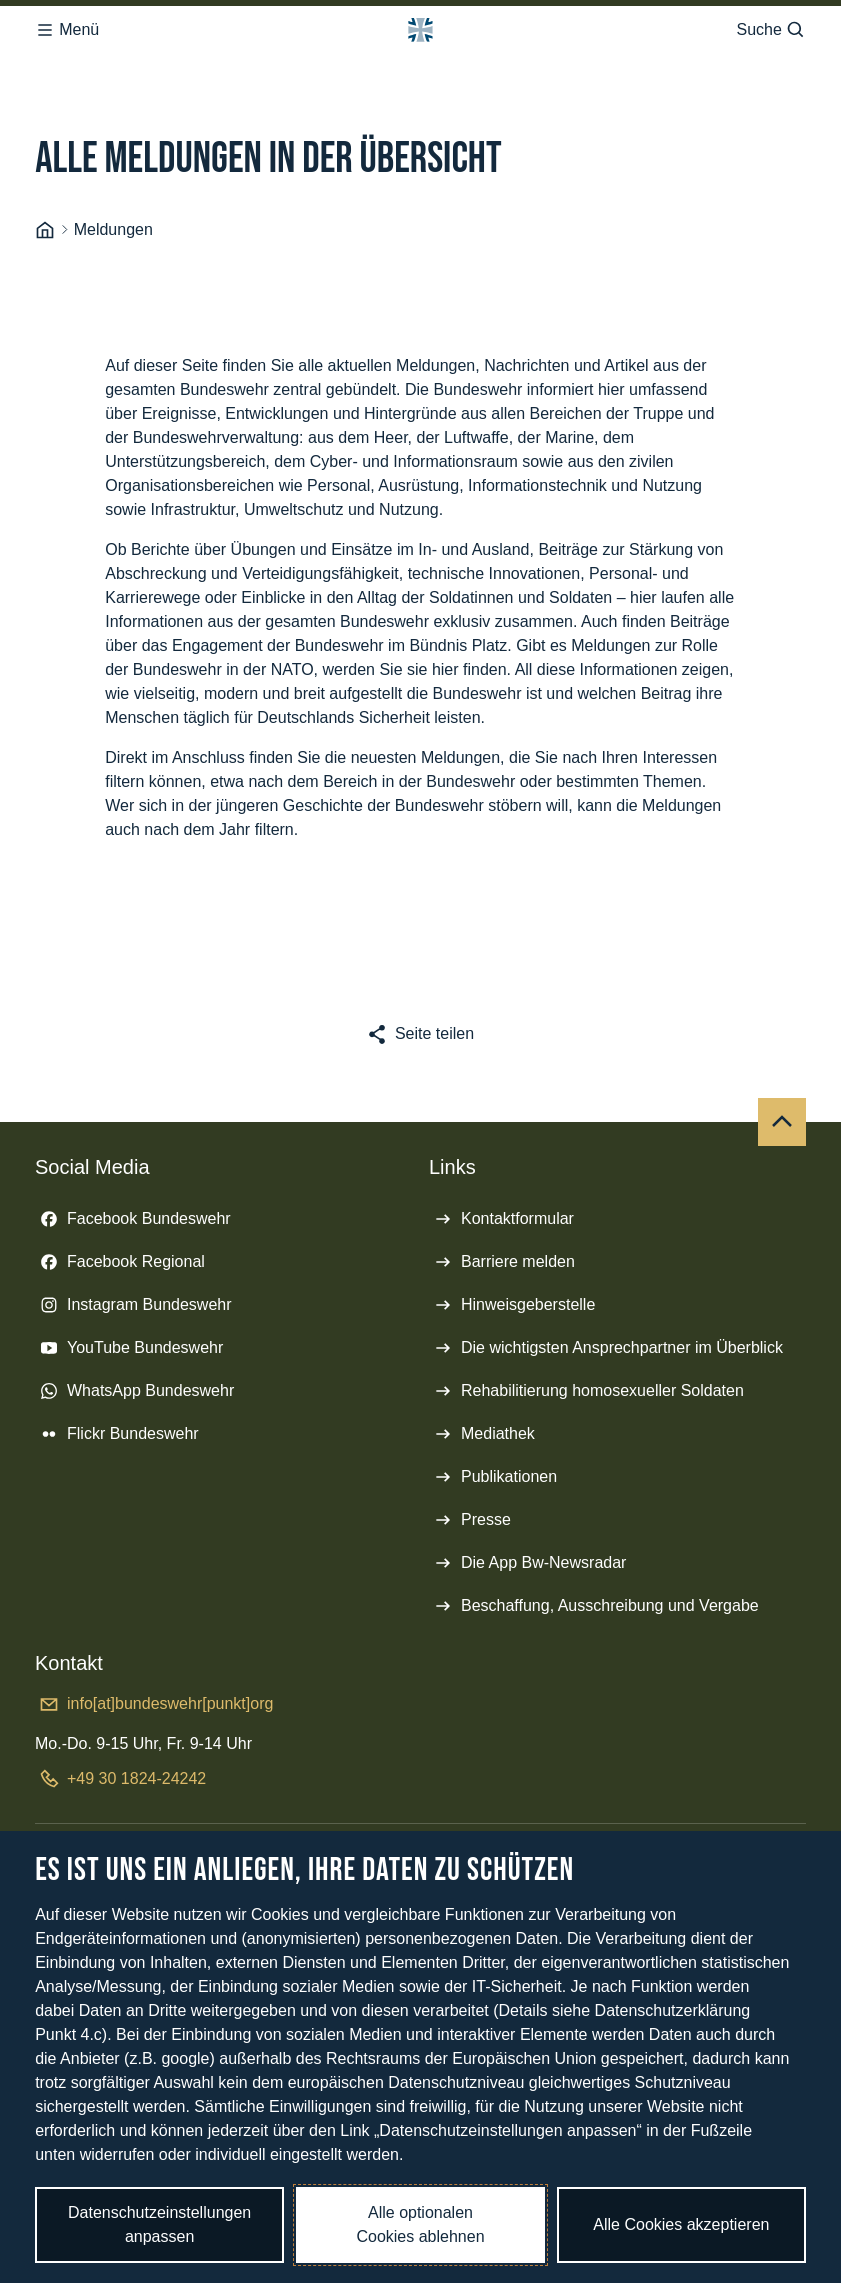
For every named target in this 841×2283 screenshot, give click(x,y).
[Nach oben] (782, 1122)
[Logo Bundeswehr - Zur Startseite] (420, 30)
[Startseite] (45, 230)
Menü (67, 30)
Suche (770, 30)
